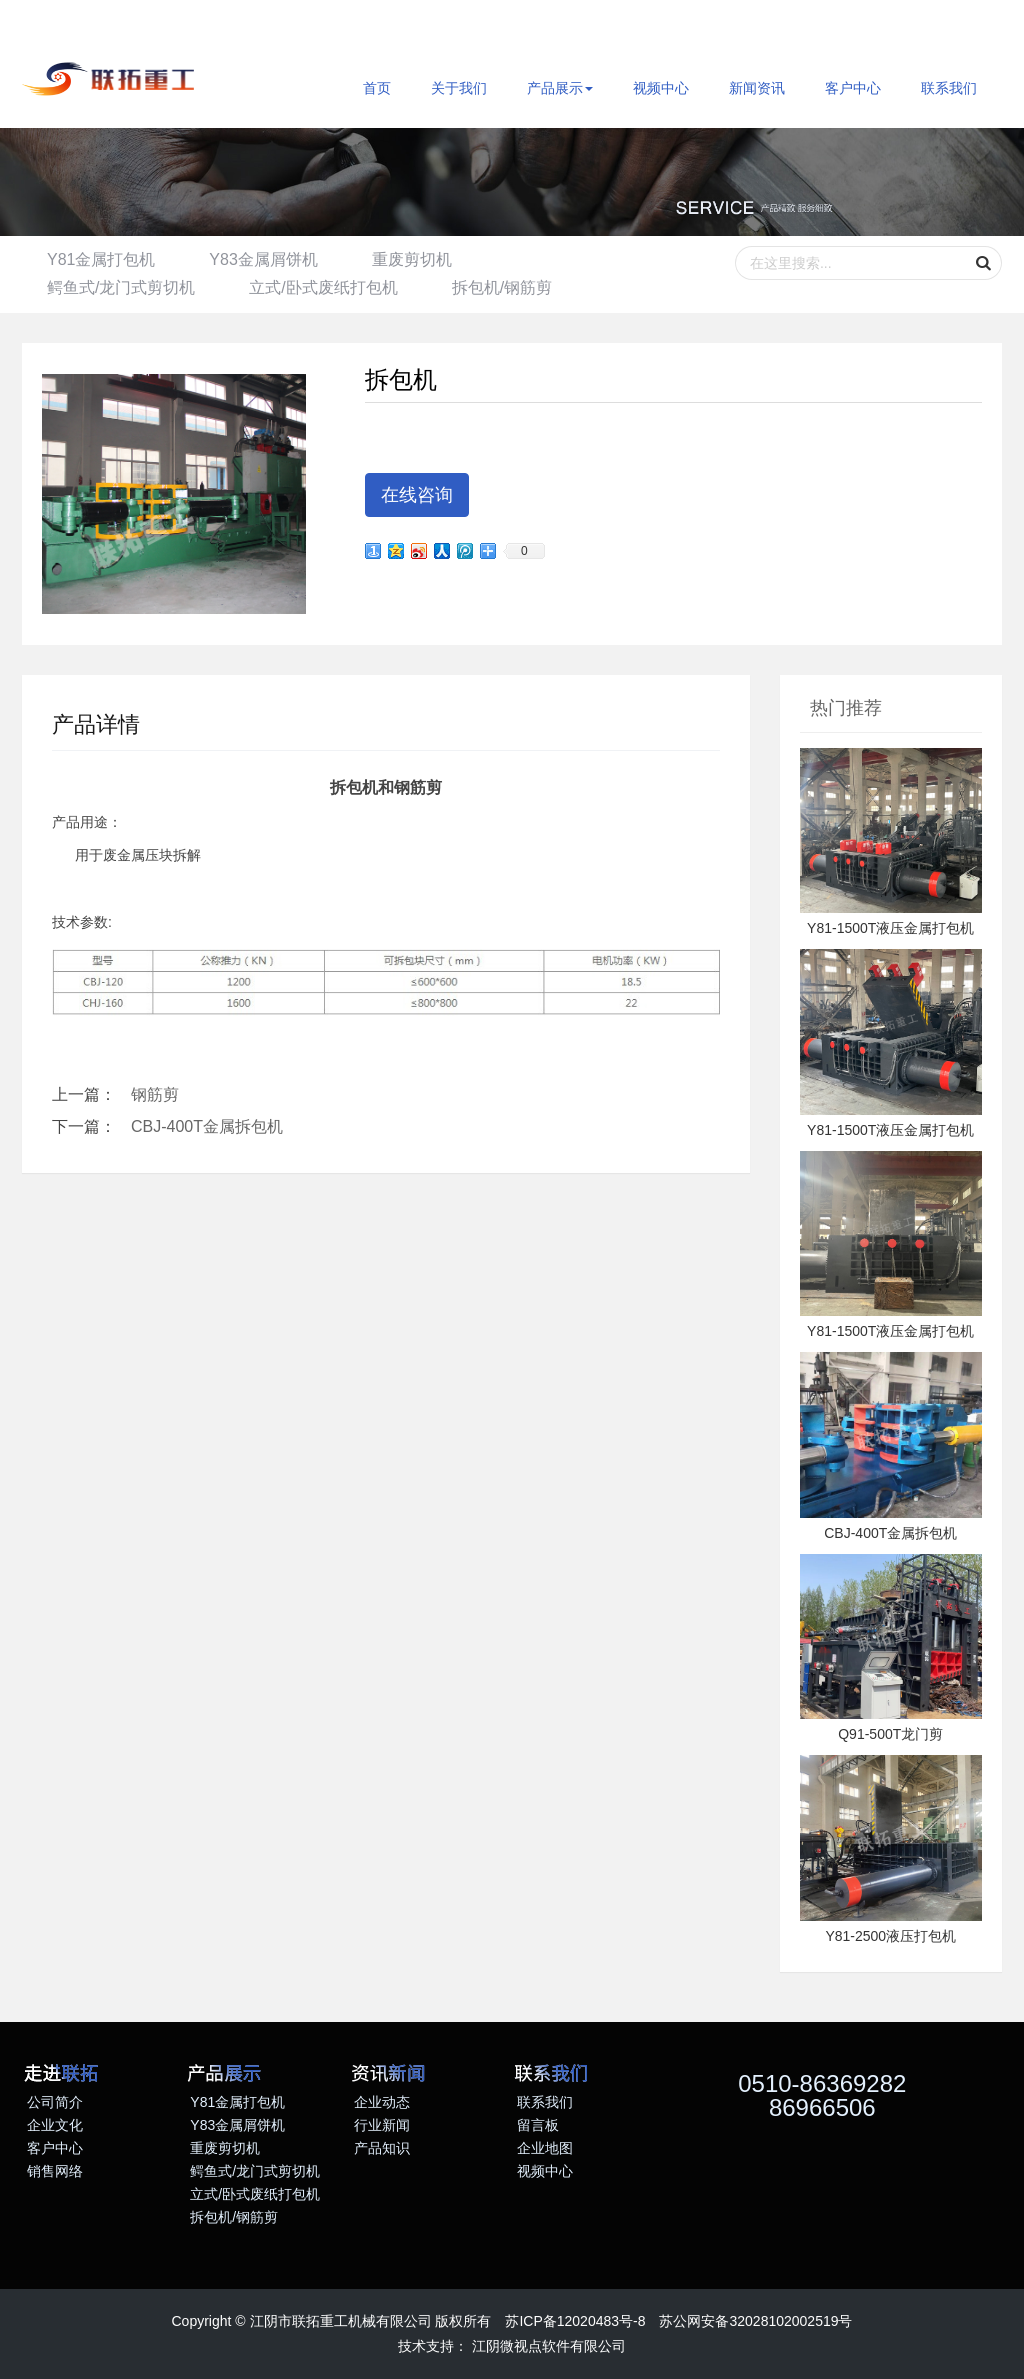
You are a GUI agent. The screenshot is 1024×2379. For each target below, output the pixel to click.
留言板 (538, 2125)
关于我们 (459, 88)
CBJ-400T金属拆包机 (207, 1126)
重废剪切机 (412, 259)
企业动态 (382, 2102)
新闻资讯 (757, 88)
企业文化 (55, 2125)
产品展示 (560, 88)
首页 (377, 88)
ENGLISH (67, 24)
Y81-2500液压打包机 (890, 1936)
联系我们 (949, 88)
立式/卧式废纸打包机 (323, 287)
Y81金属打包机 (101, 259)
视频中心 (661, 88)
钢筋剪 (155, 1094)
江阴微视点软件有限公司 (549, 2346)
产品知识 (382, 2148)
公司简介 (55, 2102)
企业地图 (545, 2148)
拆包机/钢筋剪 (502, 287)
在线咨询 (417, 495)
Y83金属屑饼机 (263, 259)
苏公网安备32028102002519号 (755, 2321)
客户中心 (853, 88)
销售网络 (55, 2171)
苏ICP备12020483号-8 (575, 2321)
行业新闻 (382, 2125)
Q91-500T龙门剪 (890, 1734)
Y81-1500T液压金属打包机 (890, 928)
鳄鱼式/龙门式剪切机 (121, 287)
